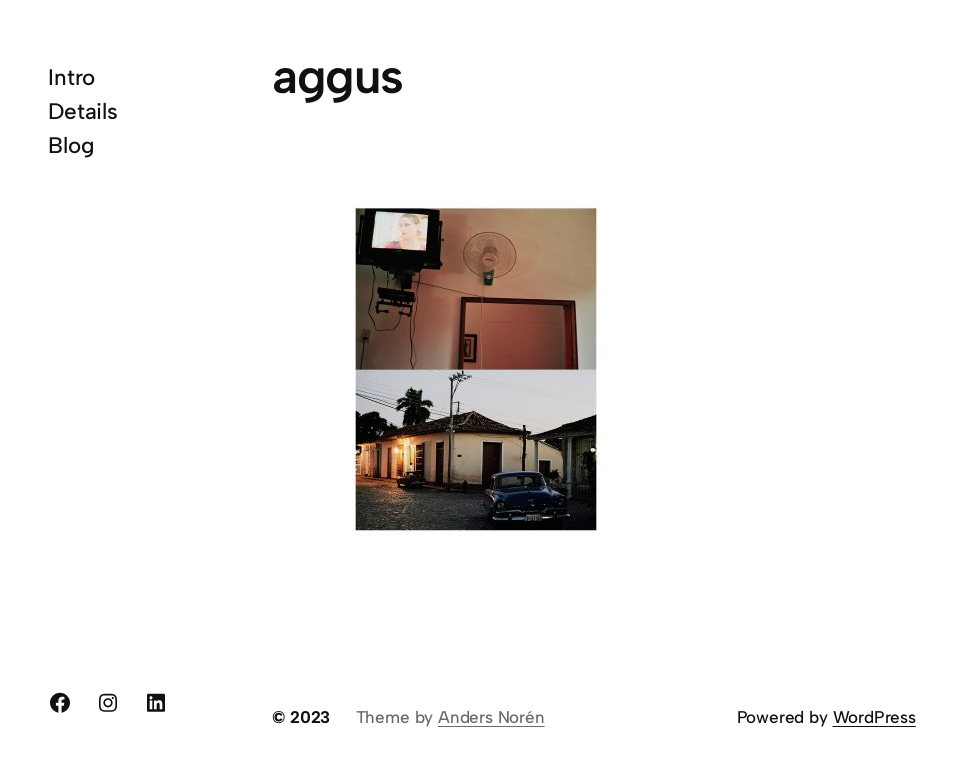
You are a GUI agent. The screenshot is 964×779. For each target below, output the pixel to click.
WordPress (874, 717)
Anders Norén (491, 717)
